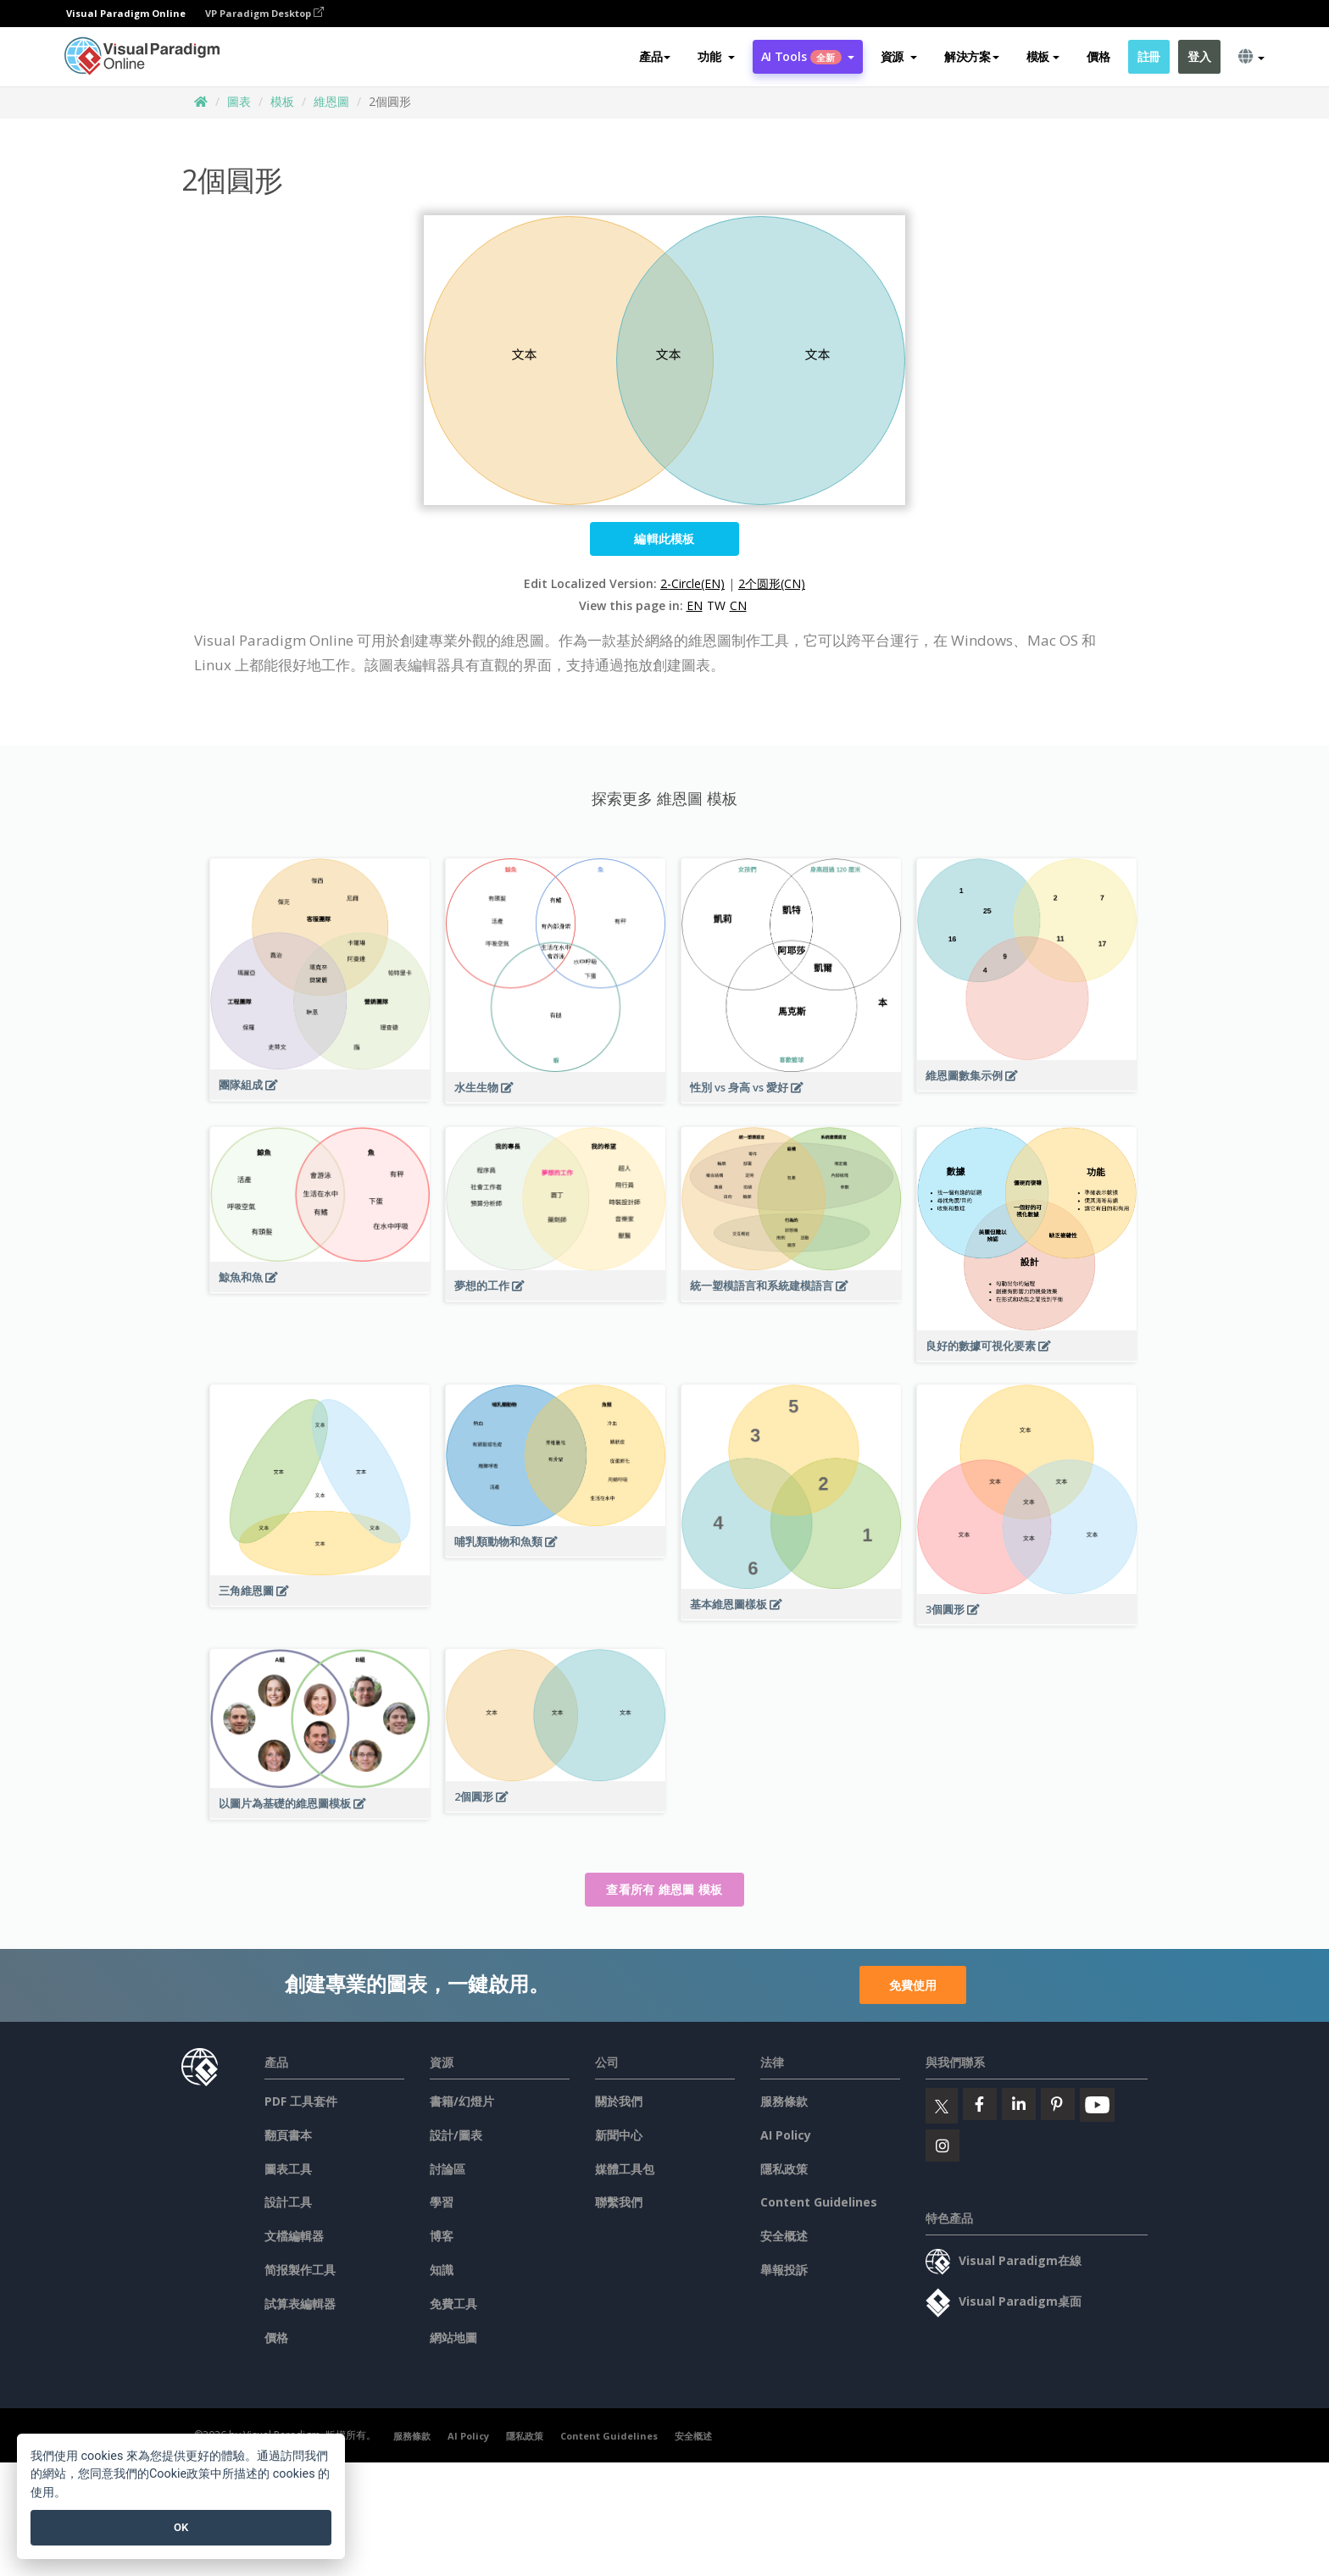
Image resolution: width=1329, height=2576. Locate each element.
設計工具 (288, 2202)
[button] (715, 57)
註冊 (1148, 56)
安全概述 (784, 2236)
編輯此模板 (664, 538)
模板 (282, 101)
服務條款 (784, 2101)
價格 (1098, 56)
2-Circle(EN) (692, 583)
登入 (1198, 56)
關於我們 (618, 2101)
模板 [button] (1042, 56)
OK (181, 2527)
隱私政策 (784, 2169)
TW (716, 605)
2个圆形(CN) (771, 583)
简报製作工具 (300, 2270)
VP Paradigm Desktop (264, 13)
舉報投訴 (784, 2270)
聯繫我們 (618, 2202)
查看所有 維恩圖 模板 (664, 1889)
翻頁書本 (288, 2135)
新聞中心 (618, 2135)
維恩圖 (331, 101)
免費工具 (453, 2304)
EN (695, 605)
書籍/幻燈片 (462, 2101)
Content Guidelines (818, 2202)
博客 (441, 2236)
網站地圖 (453, 2337)
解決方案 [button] (971, 56)
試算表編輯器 (300, 2304)
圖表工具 (288, 2169)
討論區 (447, 2169)
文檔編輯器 (294, 2236)
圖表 (239, 101)
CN (738, 605)
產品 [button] (654, 56)
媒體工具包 (624, 2169)
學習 (441, 2202)
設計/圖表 (456, 2135)
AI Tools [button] (807, 56)
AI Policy (785, 2135)
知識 (441, 2270)
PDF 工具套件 (300, 2101)
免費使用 (913, 1985)
